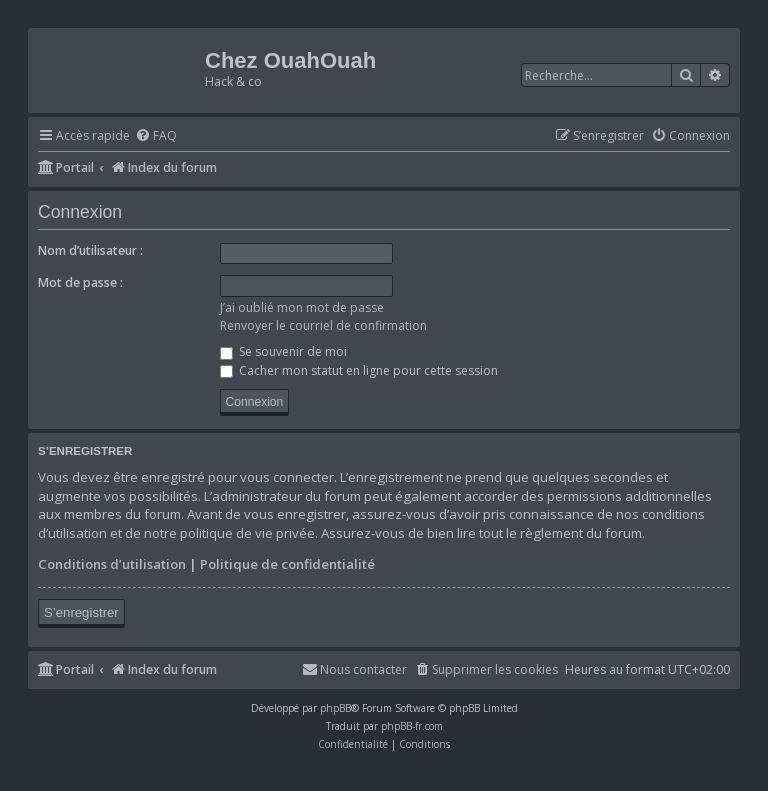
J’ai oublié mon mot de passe (302, 307)
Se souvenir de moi (283, 351)
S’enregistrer (81, 612)
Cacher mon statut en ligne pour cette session (359, 370)
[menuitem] (156, 136)
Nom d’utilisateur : (90, 250)
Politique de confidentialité (287, 564)
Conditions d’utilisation (112, 564)
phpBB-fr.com (412, 726)
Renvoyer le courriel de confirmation (323, 325)
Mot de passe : (80, 282)
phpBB (335, 708)
